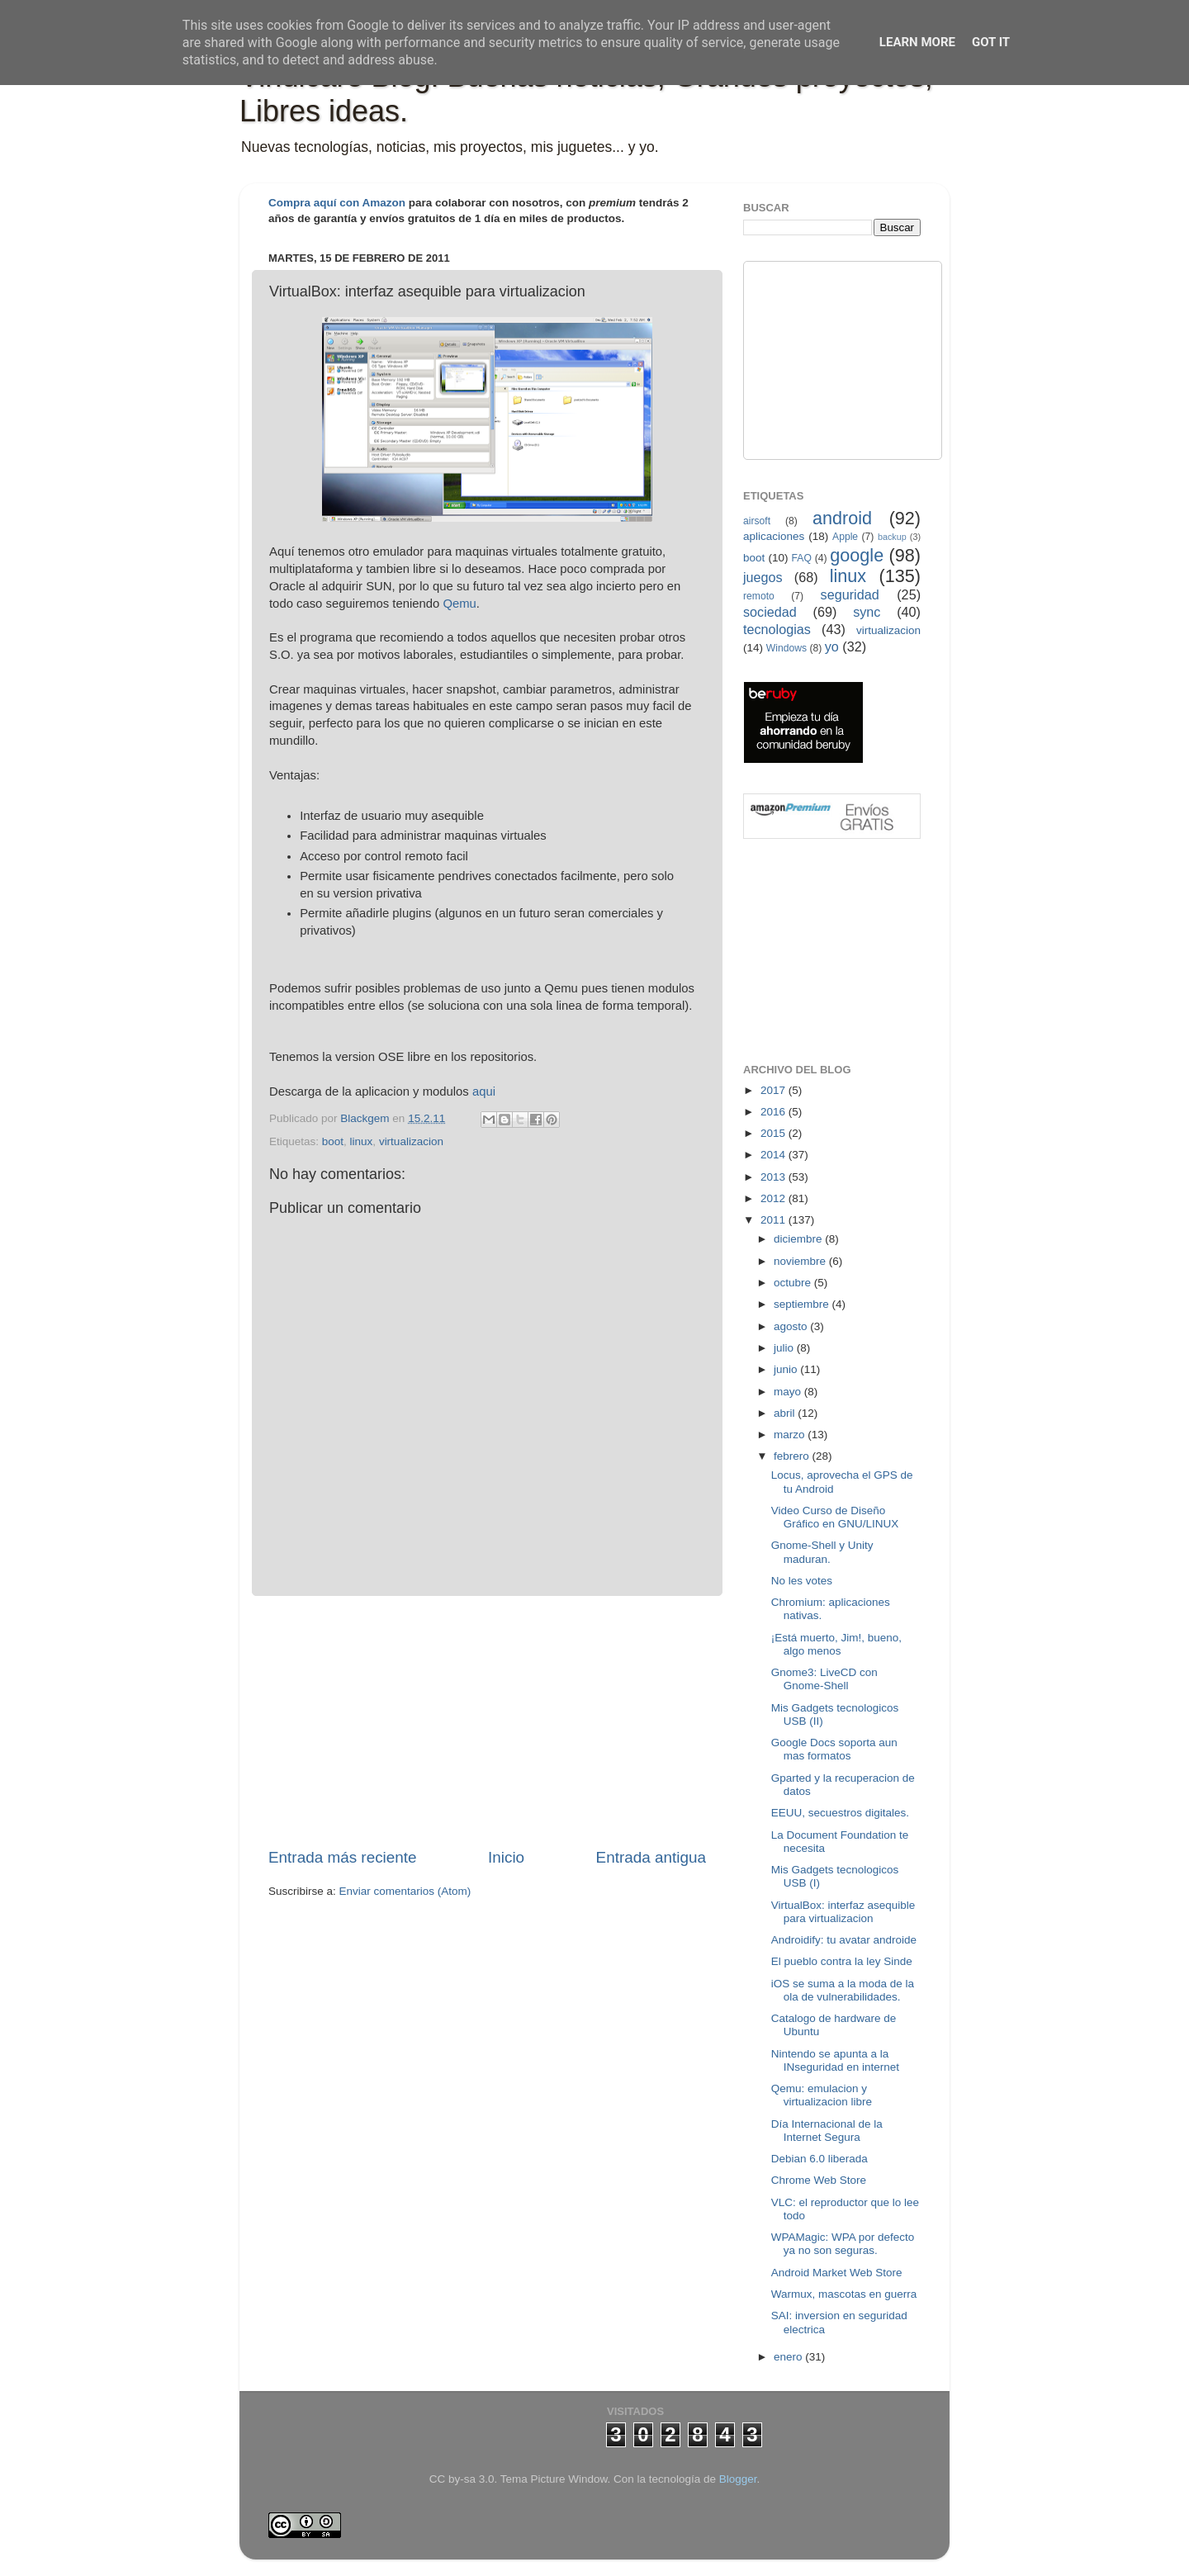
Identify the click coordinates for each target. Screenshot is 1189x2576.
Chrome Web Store (818, 2180)
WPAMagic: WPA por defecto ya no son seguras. (843, 2243)
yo (832, 646)
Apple (845, 536)
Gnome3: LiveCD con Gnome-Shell (824, 1679)
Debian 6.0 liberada (819, 2158)
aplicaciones (773, 536)
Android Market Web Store (836, 2272)
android (842, 518)
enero (789, 2357)
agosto (792, 1326)
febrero (793, 1456)
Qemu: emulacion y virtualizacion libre (821, 2095)
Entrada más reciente (342, 1857)
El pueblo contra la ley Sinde (841, 1961)
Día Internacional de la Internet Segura (827, 2130)
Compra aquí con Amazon (336, 203)
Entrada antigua (651, 1857)
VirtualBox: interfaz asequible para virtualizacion (843, 1912)
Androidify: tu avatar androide (844, 1940)
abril (786, 1413)
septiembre (803, 1304)
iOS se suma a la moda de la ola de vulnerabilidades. (842, 1990)
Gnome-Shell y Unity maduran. (822, 1552)
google (856, 555)
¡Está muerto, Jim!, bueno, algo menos (836, 1644)
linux (361, 1141)
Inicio (506, 1857)
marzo (791, 1434)
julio (785, 1348)
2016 (774, 1112)
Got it (991, 42)
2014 (774, 1154)
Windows (786, 648)
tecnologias (777, 629)
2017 (774, 1090)
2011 (774, 1220)
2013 (774, 1177)
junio (787, 1369)
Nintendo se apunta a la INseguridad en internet (835, 2060)
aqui (483, 1091)
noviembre (801, 1261)
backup (892, 537)
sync (866, 611)
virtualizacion (411, 1141)
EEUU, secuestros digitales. (840, 1813)
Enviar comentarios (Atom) (405, 1891)
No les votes (801, 1580)
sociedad (770, 611)
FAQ (802, 558)
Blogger (738, 2479)
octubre (794, 1282)
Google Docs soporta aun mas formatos (834, 1749)
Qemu (459, 603)
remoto (759, 596)
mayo (789, 1391)
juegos (763, 577)
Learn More (917, 42)
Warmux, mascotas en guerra (844, 2294)
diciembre (799, 1239)
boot (332, 1141)
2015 (774, 1133)
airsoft (756, 521)
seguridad (850, 594)
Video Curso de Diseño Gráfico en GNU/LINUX (835, 1517)
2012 (774, 1198)
